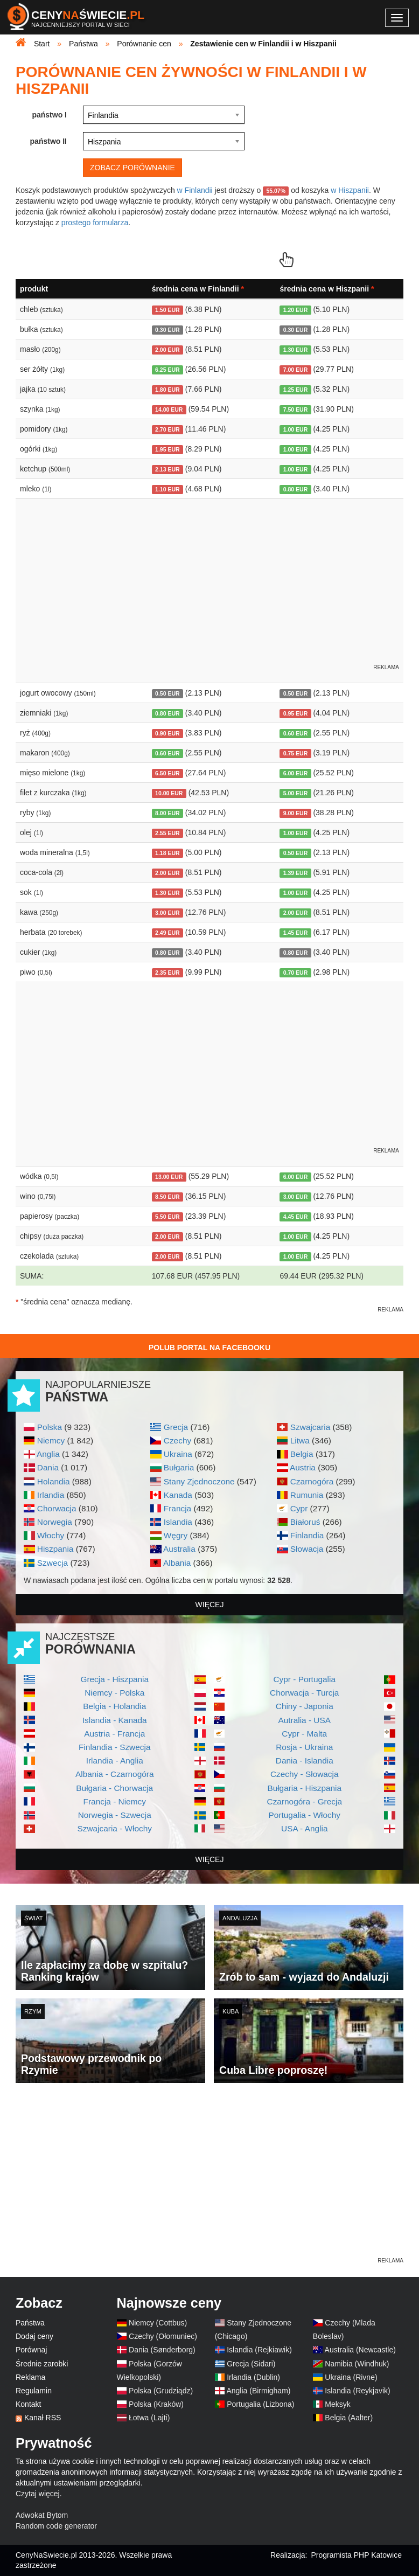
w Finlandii (195, 190)
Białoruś (305, 1521)
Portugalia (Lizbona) (260, 2404)
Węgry (175, 1535)
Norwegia (54, 1521)
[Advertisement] (209, 2180)
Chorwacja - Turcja (304, 1692)
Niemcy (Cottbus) (158, 2322)
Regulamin (34, 2390)
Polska (49, 1427)
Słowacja (307, 1548)
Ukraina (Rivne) (351, 2377)
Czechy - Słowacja (304, 1774)
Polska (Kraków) (156, 2404)
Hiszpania (55, 1548)
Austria (303, 1467)
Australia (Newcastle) (360, 2349)
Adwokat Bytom (42, 2515)
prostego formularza (95, 222)
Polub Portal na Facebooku (209, 1347)
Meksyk (337, 2404)
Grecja (176, 1427)
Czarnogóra (311, 1481)
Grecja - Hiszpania (114, 1679)
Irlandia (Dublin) (253, 2377)
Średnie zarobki (42, 2363)
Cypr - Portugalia (305, 1679)
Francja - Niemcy (114, 1801)
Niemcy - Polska (114, 1692)
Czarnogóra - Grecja (304, 1801)
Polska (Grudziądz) (161, 2390)
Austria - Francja (114, 1733)
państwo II (48, 141)
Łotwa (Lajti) (149, 2417)
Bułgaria (179, 1467)
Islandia (178, 1521)
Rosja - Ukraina (304, 1747)
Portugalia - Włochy (304, 1815)
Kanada (178, 1494)
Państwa (30, 2322)
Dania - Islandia (304, 1760)
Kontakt (28, 2404)
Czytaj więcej (38, 2493)
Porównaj (31, 2349)
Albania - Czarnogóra (114, 1774)
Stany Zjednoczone (199, 1481)
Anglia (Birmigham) (258, 2390)
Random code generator (56, 2526)
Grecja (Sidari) (251, 2363)
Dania (48, 1467)
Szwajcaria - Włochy (114, 1828)
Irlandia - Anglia (114, 1760)
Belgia (301, 1454)
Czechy (177, 1440)
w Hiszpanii (350, 190)
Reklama (30, 2377)
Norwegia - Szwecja (114, 1815)
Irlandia (50, 1494)
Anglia (48, 1454)
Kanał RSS (42, 2417)
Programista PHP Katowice (356, 2555)
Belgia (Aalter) (349, 2417)
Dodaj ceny (34, 2336)
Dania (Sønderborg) (162, 2349)
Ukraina (178, 1454)
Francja (177, 1508)
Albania (177, 1562)
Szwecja (52, 1562)
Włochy (50, 1535)
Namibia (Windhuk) (357, 2363)
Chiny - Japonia (304, 1706)
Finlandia (307, 1535)
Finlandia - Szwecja (114, 1747)
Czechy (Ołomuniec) (163, 2336)
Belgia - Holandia (114, 1706)
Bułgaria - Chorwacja (114, 1788)
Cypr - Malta (304, 1733)
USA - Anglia (304, 1828)
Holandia (53, 1481)
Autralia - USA (304, 1720)
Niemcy (51, 1440)
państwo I (49, 114)
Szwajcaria (310, 1427)
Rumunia (307, 1494)
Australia (179, 1548)
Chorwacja (56, 1508)
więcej (209, 1604)
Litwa (300, 1440)
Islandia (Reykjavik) (357, 2390)
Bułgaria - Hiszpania (304, 1788)
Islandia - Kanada (114, 1720)
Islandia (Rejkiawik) (259, 2349)
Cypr (299, 1508)
